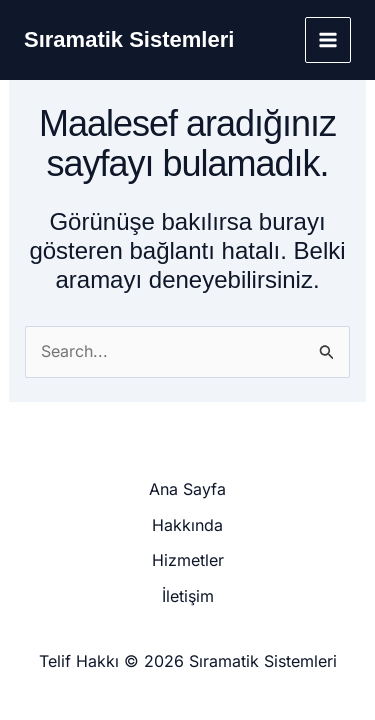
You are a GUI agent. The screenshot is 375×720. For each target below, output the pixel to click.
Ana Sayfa (187, 489)
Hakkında (187, 525)
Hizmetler (188, 560)
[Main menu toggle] (328, 40)
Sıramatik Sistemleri (129, 39)
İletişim (188, 596)
